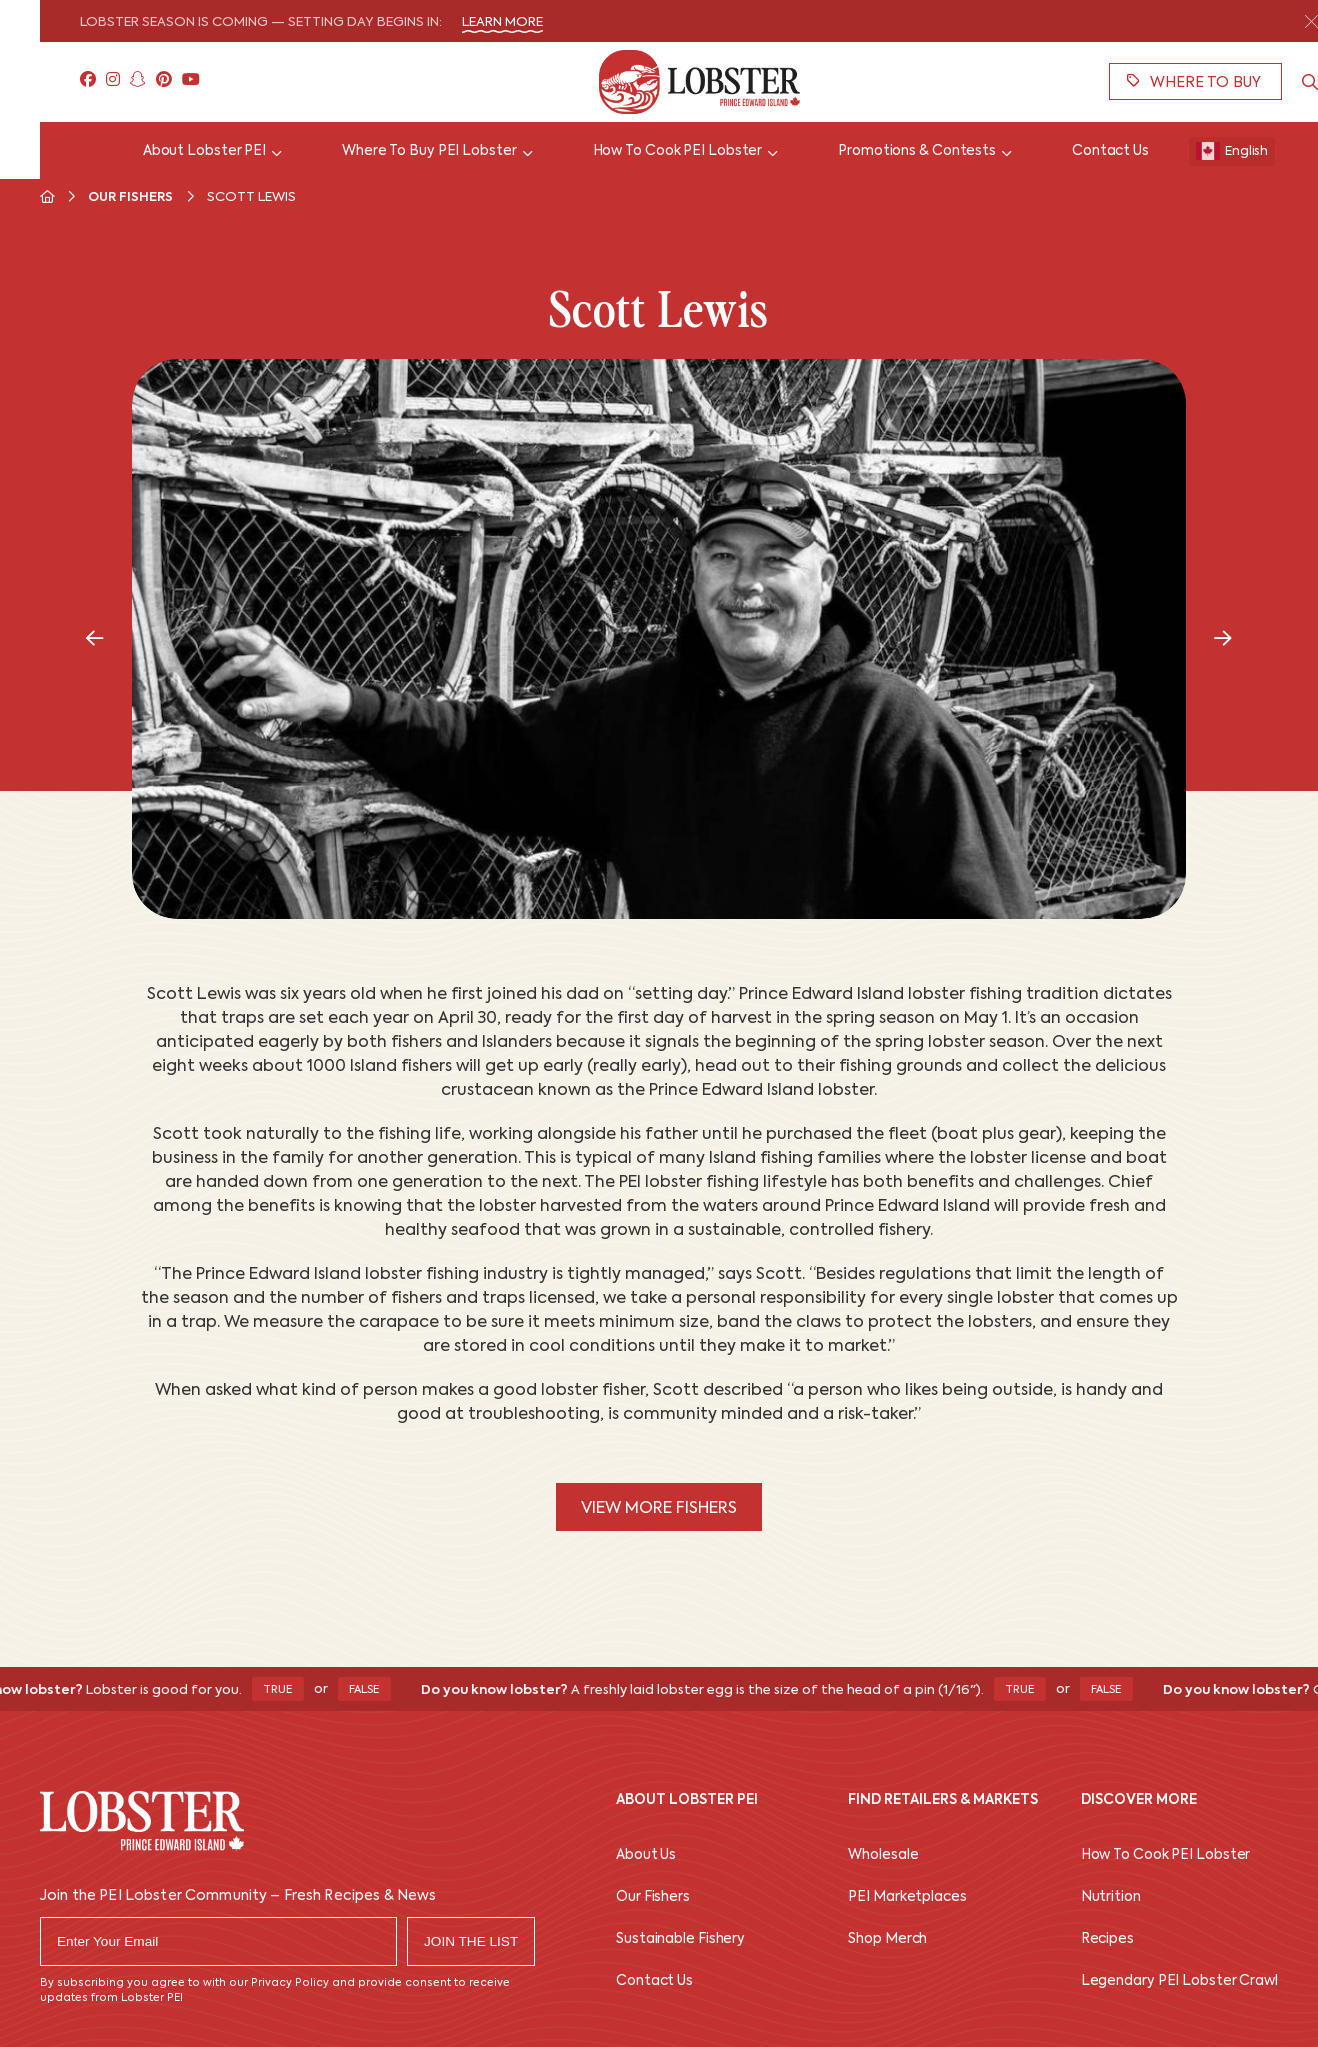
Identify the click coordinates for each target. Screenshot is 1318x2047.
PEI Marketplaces (907, 1897)
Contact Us (654, 1981)
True (287, 1690)
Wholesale (883, 1855)
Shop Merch (887, 1939)
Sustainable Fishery (680, 1939)
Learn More (502, 22)
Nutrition (1111, 1897)
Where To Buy (1194, 82)
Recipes (1107, 1939)
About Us (646, 1855)
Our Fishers (130, 197)
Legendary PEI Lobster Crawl (1179, 1981)
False (373, 1690)
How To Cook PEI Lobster (1166, 1855)
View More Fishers (659, 1509)
